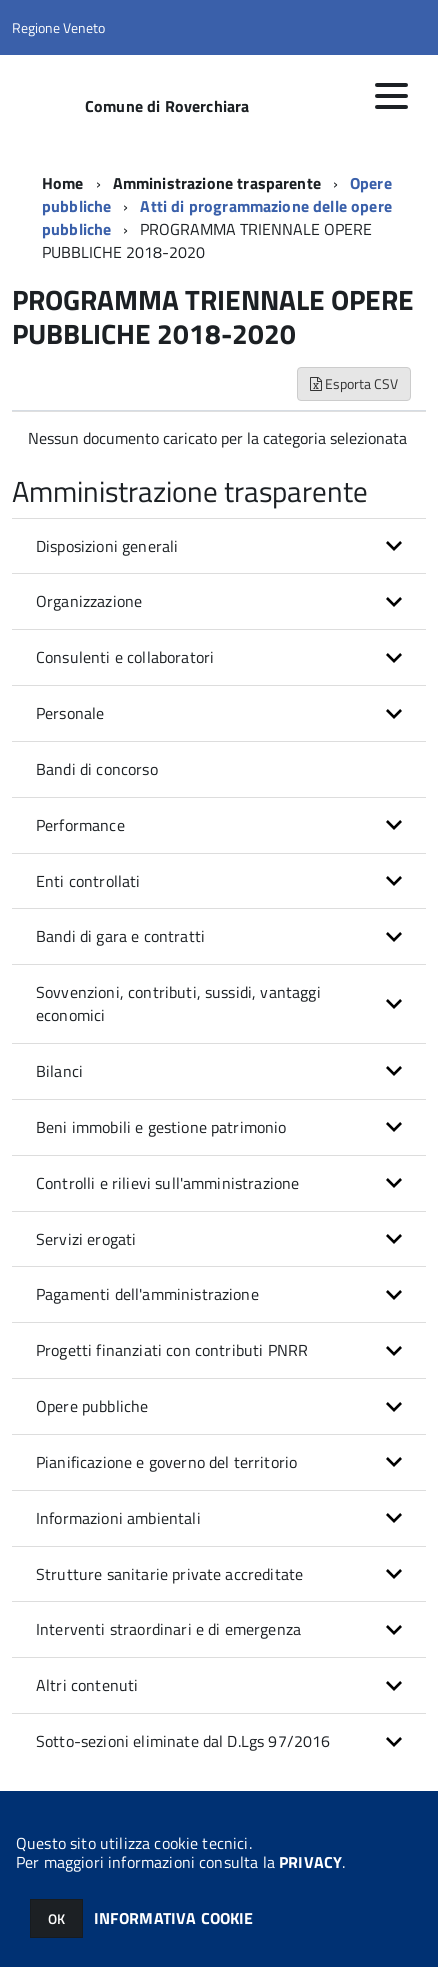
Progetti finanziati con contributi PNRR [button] (172, 1350)
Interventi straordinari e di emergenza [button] (168, 1629)
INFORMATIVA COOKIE (174, 1918)
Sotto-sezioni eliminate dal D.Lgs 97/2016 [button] (183, 1741)
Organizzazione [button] (89, 601)
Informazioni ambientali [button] (118, 1518)
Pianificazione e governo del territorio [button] (166, 1462)
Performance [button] (80, 825)
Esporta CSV (354, 383)
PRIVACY (310, 1862)
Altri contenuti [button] (87, 1685)
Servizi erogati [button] (86, 1239)
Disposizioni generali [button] (107, 546)
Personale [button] (70, 713)
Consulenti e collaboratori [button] (125, 657)
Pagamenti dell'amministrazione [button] (147, 1294)
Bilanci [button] (59, 1071)
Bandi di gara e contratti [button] (120, 936)
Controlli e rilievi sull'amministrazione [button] (167, 1183)
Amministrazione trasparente (217, 183)
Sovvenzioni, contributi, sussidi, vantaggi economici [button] (178, 1003)
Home (63, 183)
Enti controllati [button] (88, 881)
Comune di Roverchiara (167, 106)
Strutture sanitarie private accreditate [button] (169, 1574)
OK (56, 1918)
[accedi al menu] (391, 96)
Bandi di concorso (97, 769)
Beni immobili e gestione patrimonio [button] (161, 1127)
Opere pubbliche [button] (92, 1406)
